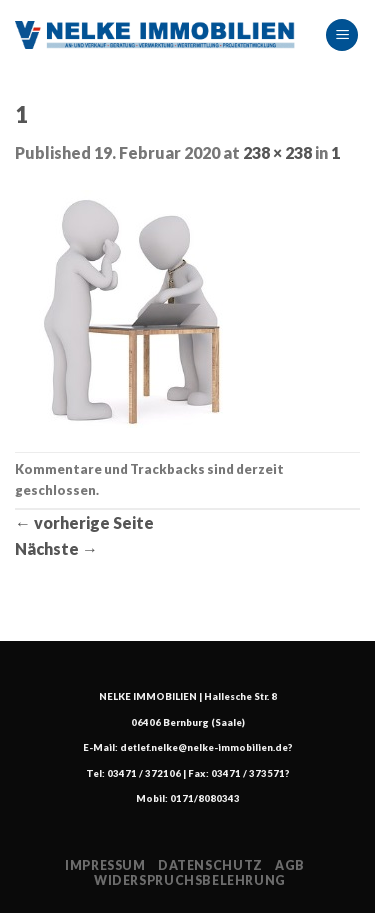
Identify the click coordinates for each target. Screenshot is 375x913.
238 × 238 (277, 152)
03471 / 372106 (144, 773)
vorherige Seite (84, 522)
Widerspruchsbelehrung (190, 880)
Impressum (105, 865)
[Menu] (342, 35)
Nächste (56, 548)
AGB (290, 865)
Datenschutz (210, 865)
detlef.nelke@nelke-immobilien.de (204, 747)
